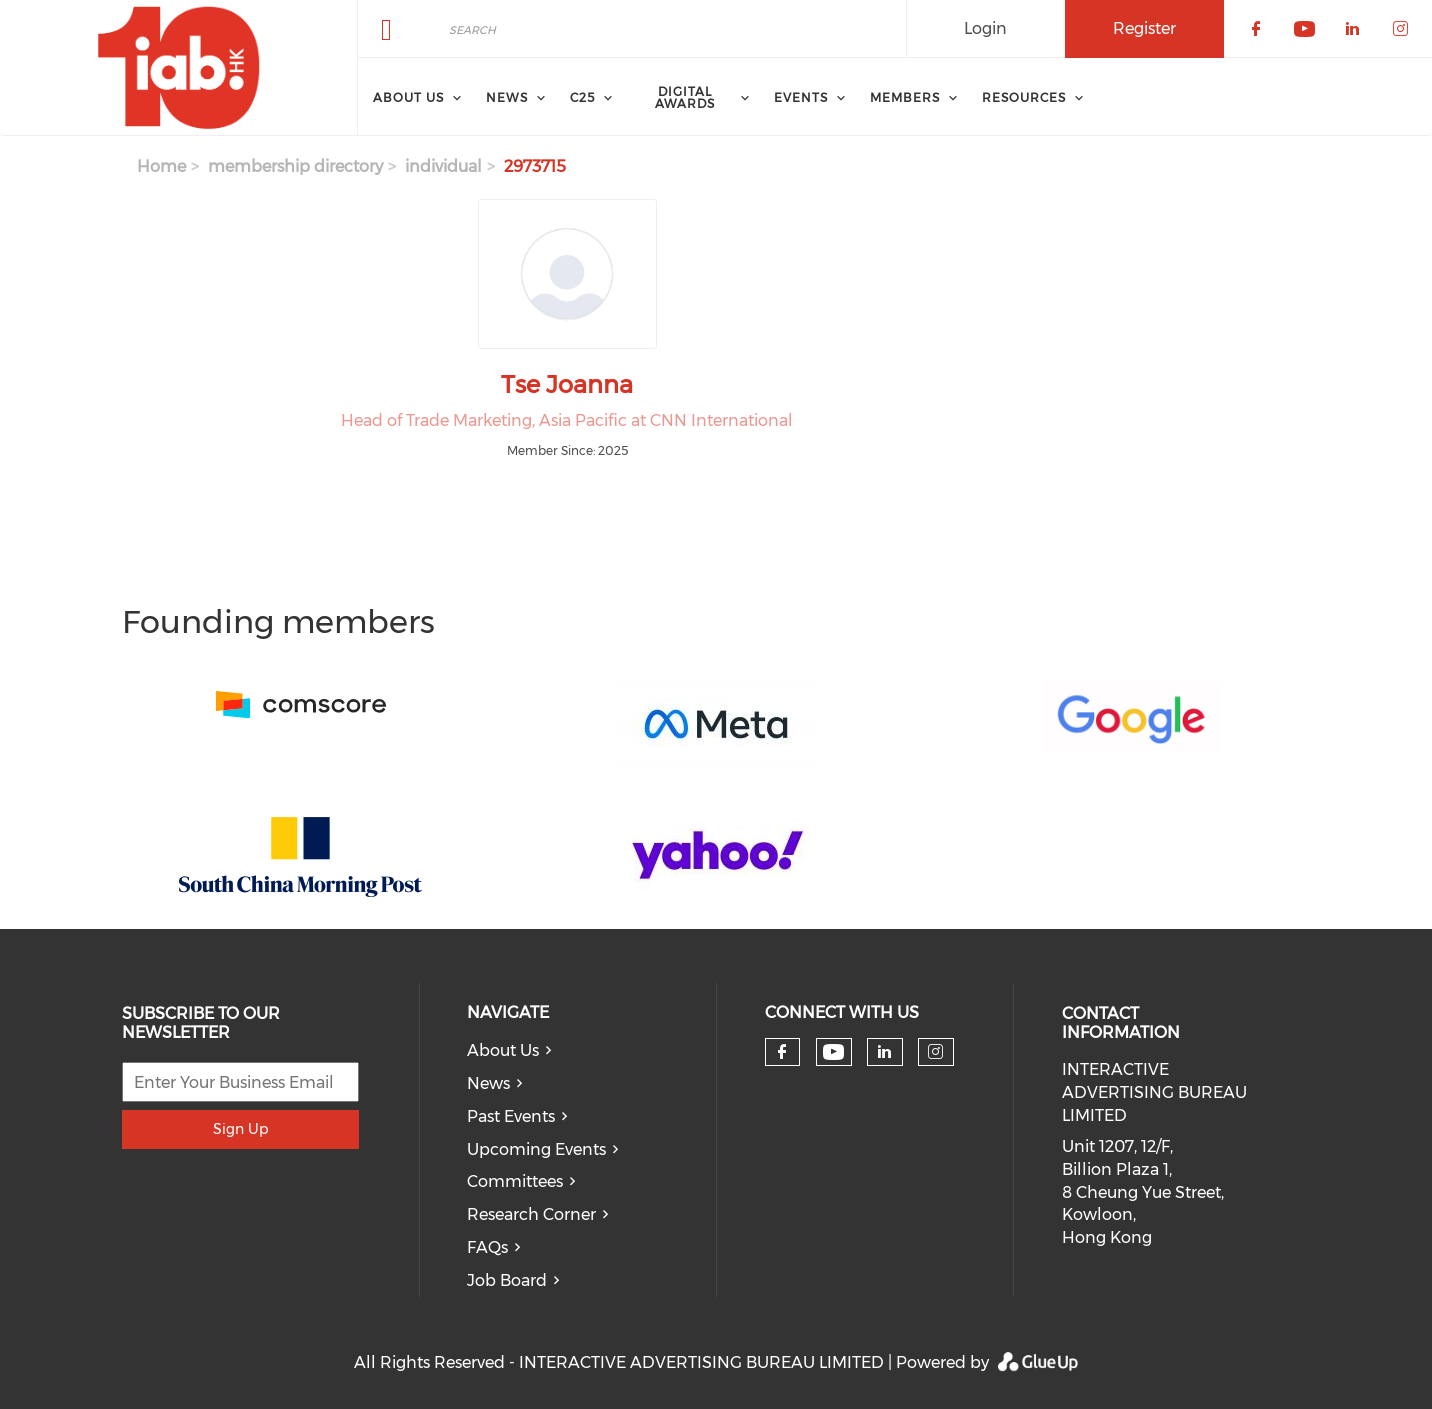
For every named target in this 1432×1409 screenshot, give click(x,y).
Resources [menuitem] (1024, 97)
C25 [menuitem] (582, 97)
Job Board (507, 1280)
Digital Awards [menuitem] (685, 97)
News (488, 1083)
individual (443, 166)
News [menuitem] (507, 97)
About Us (503, 1050)
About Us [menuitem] (408, 97)
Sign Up (240, 1129)
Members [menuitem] (905, 97)
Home (161, 166)
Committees (515, 1181)
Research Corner (531, 1214)
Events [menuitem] (801, 97)
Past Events (511, 1116)
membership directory (295, 166)
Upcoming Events (536, 1149)
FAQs (487, 1247)
